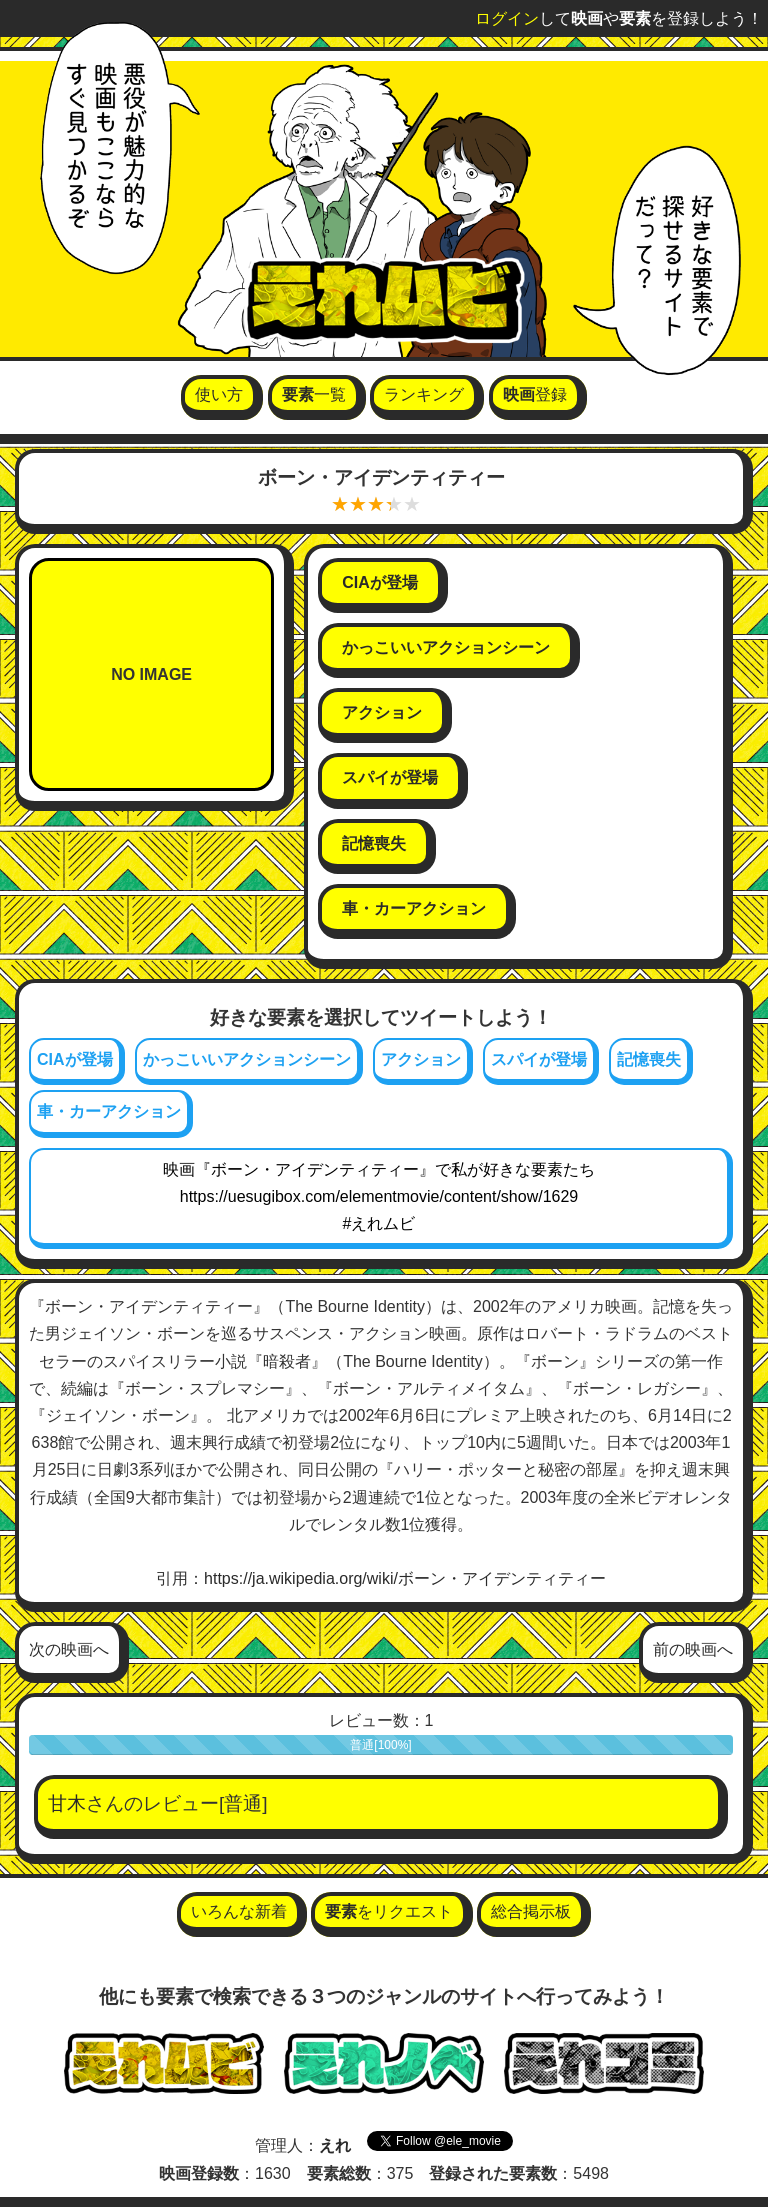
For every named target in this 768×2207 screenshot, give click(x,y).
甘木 (67, 1803)
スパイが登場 (539, 1059)
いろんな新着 (239, 1911)
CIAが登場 (75, 1059)
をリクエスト (389, 1911)
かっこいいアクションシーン (247, 1059)
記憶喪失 (649, 1059)
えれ (335, 2145)
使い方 (219, 394)
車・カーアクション (109, 1111)
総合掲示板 (531, 1911)
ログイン (507, 18)
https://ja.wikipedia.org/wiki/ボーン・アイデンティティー (405, 1578)
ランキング (424, 394)
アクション (421, 1059)
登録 (535, 394)
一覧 (314, 394)
